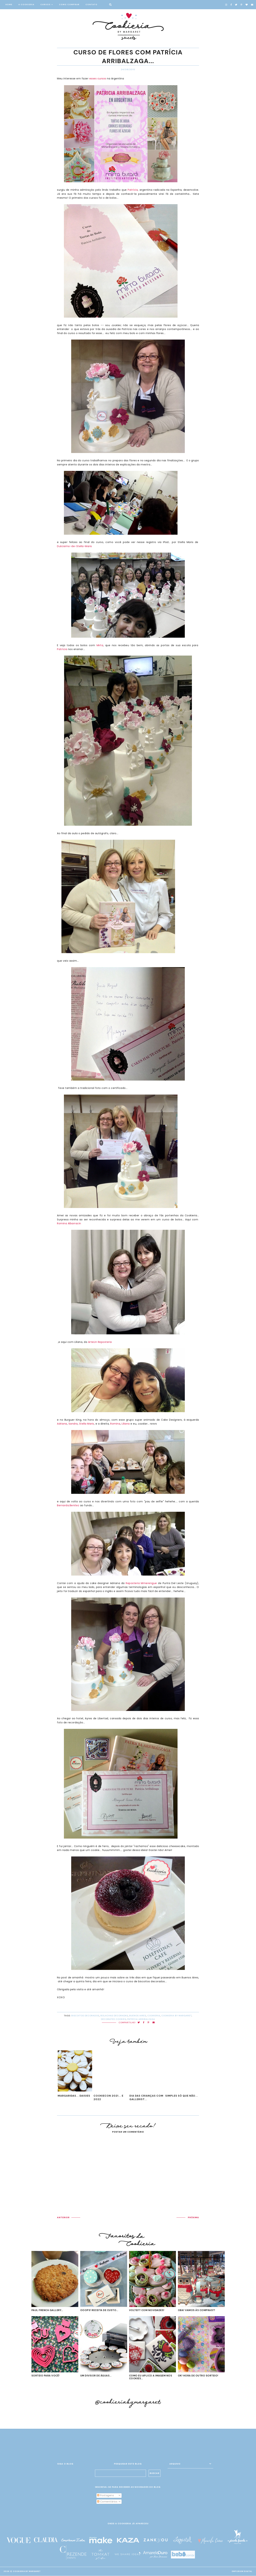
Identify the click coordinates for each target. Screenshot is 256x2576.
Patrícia (133, 190)
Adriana (62, 1423)
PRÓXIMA (193, 2217)
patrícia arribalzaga (141, 2019)
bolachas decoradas (114, 2015)
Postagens (105, 2495)
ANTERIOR (63, 2217)
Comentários (107, 2502)
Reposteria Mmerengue (141, 1583)
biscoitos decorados (85, 2015)
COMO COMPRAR (69, 4)
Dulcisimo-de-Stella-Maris (74, 546)
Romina (115, 1423)
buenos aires (137, 2015)
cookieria (153, 2015)
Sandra (73, 1423)
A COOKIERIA (26, 4)
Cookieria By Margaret (27, 2571)
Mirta (100, 645)
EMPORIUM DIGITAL (242, 2571)
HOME (9, 4)
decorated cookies (113, 2019)
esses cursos (97, 78)
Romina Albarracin (69, 1223)
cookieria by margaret (176, 2015)
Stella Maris (86, 1423)
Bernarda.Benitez (68, 1505)
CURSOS (45, 4)
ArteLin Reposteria (100, 1342)
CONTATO (91, 4)
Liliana (126, 1423)
